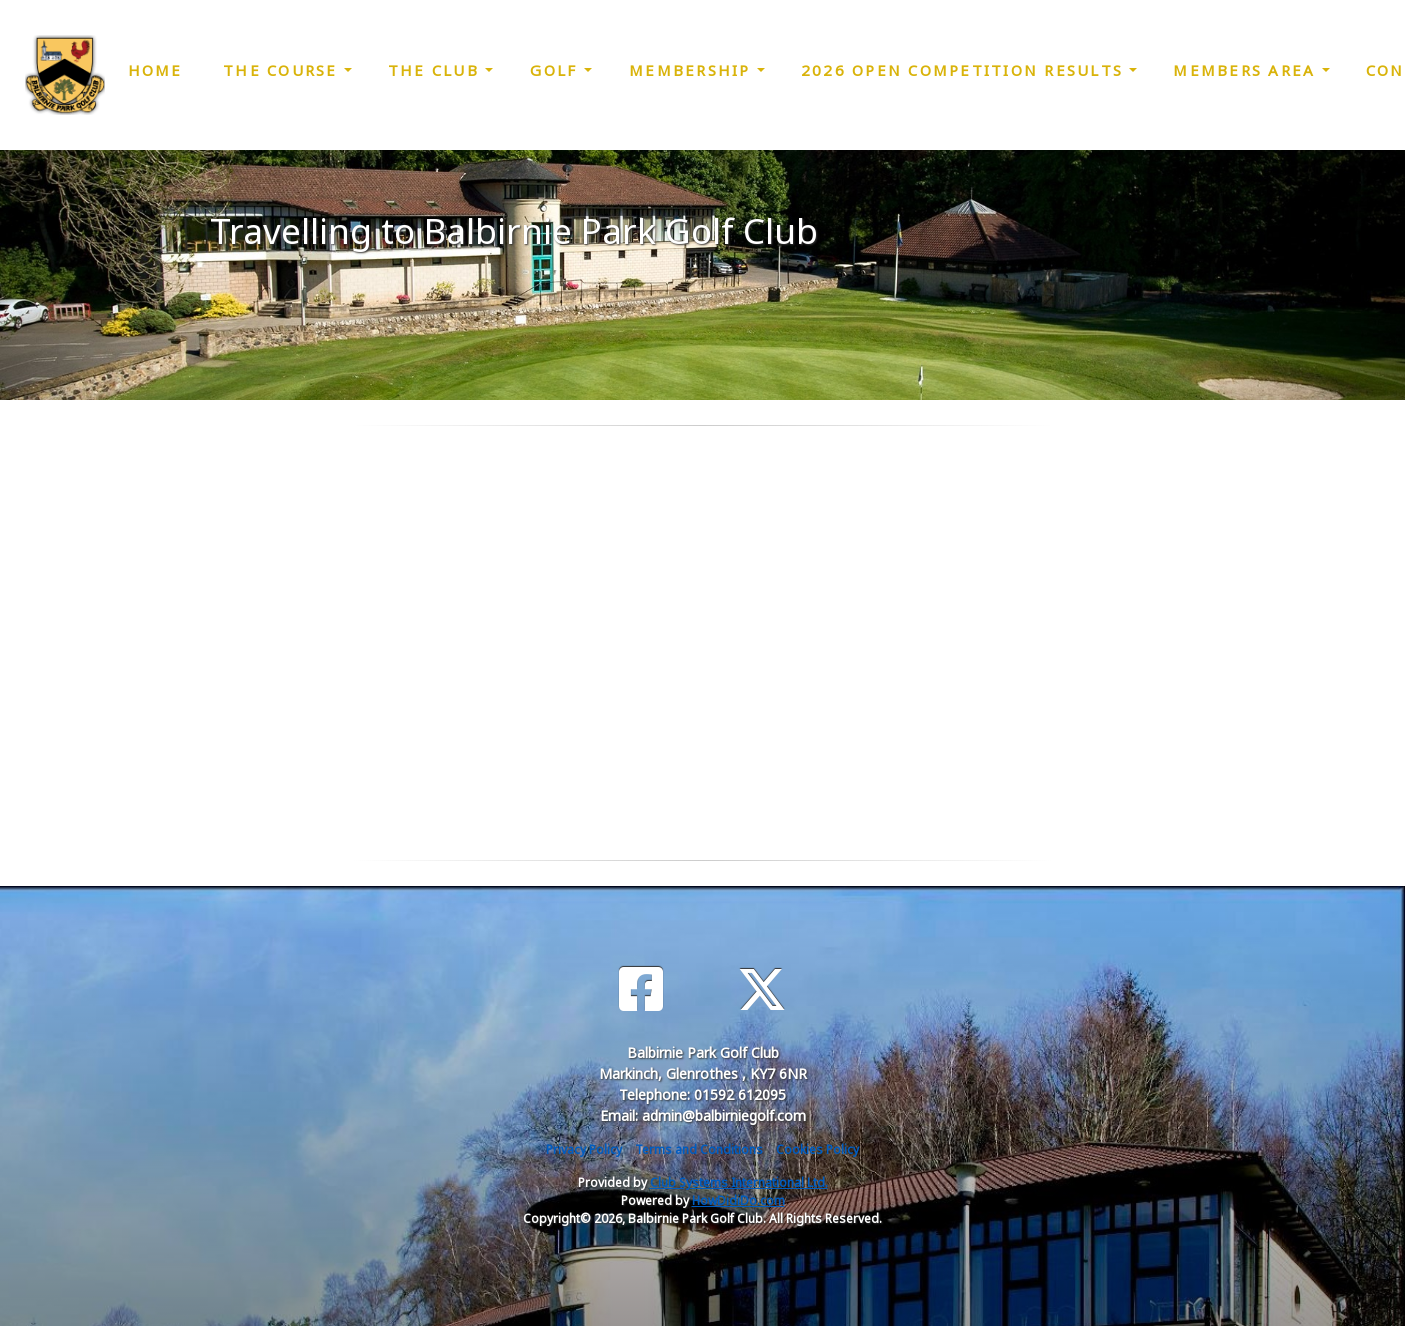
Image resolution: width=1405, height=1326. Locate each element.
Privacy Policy (584, 1149)
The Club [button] (436, 70)
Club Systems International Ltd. (739, 1182)
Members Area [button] (1247, 70)
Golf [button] (556, 70)
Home (155, 70)
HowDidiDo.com (738, 1200)
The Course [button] (283, 70)
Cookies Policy (817, 1149)
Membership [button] (693, 70)
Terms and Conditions (699, 1149)
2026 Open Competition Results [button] (965, 70)
